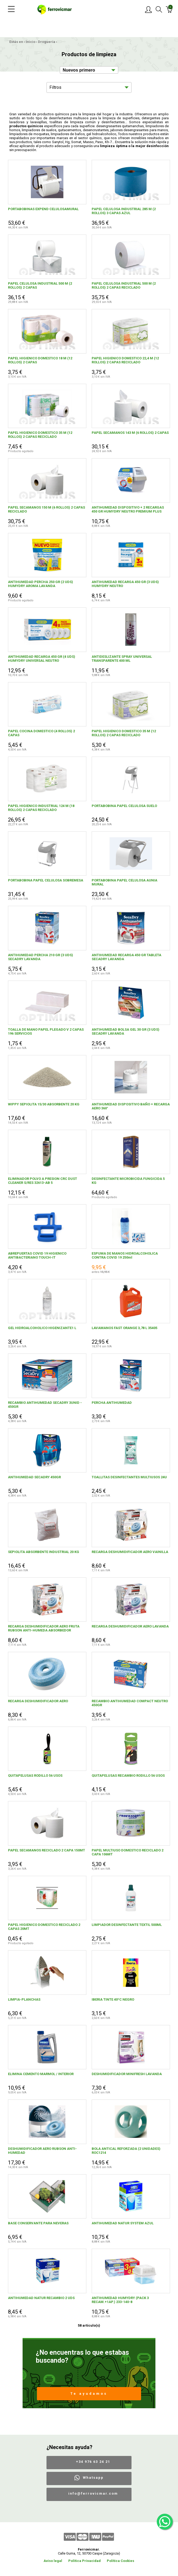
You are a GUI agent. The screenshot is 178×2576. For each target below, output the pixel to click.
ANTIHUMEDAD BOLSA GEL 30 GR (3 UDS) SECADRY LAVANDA (125, 1031)
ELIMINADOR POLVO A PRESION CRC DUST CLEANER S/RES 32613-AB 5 (42, 1181)
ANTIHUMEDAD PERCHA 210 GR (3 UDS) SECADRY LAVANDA (40, 957)
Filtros (55, 87)
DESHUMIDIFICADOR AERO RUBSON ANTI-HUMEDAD (42, 2151)
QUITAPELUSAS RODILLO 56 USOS (35, 1775)
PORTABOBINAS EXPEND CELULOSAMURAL (43, 209)
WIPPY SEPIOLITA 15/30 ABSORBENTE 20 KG (43, 1104)
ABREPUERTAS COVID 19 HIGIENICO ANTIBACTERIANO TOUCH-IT (37, 1255)
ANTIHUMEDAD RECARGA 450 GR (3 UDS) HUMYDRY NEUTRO (125, 584)
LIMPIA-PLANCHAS (24, 1999)
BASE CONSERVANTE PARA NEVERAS (38, 2223)
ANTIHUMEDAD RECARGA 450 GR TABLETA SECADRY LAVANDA (126, 957)
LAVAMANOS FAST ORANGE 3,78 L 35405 (124, 1328)
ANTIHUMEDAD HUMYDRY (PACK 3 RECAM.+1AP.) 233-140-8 (120, 2300)
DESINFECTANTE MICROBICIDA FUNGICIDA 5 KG (128, 1181)
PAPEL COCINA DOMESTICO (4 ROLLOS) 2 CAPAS (41, 733)
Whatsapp (93, 2478)
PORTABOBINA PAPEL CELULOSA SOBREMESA (45, 880)
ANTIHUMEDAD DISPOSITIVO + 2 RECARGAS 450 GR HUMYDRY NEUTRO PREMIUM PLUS (128, 509)
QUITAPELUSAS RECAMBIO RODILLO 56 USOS (128, 1775)
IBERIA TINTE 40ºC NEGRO (113, 1999)
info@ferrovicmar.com (93, 2493)
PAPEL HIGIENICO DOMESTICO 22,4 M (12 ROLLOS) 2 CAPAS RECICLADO (125, 360)
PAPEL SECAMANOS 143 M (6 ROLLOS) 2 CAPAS (130, 433)
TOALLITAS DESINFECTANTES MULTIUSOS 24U (129, 1477)
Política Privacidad (84, 2561)
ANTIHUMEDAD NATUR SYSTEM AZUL (123, 2223)
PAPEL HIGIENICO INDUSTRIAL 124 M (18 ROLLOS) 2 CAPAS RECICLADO (41, 808)
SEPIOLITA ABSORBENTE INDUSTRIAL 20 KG (43, 1552)
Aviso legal (53, 2561)
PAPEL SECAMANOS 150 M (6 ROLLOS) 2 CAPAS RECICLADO (46, 509)
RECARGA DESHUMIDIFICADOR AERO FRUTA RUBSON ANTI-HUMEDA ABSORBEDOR (43, 1628)
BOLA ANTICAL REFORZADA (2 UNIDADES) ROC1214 (126, 2151)
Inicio (30, 42)
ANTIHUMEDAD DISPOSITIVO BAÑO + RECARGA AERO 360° (131, 1106)
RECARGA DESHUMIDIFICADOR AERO (38, 1701)
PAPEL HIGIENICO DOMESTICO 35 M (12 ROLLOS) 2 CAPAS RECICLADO (40, 435)
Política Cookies (120, 2561)
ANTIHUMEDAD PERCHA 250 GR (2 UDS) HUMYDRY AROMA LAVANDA (40, 584)
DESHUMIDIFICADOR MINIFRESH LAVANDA (127, 2074)
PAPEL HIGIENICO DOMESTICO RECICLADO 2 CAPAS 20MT (44, 1927)
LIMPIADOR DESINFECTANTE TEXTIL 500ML (127, 1925)
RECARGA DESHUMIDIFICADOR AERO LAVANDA (130, 1626)
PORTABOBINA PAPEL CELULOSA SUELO (124, 806)
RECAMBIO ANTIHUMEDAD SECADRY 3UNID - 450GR (45, 1405)
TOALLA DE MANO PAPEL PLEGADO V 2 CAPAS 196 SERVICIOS (46, 1031)
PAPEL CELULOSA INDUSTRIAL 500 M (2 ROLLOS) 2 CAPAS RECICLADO (124, 285)
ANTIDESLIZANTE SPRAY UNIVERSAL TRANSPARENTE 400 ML (122, 659)
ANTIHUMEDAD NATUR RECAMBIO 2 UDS (41, 2298)
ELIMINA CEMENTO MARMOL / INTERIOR (41, 2074)
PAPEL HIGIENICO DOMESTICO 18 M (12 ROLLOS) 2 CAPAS (40, 360)
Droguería (46, 42)
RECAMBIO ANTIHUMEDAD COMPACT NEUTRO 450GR (130, 1703)
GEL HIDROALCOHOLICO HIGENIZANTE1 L (42, 1328)
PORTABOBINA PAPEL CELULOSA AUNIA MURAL (124, 882)
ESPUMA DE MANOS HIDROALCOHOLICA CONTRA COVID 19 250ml (125, 1255)
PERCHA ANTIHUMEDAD (112, 1403)
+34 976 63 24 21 (93, 2462)
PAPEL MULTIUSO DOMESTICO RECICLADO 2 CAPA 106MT (127, 1852)
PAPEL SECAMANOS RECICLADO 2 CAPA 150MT (46, 1850)
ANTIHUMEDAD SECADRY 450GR (34, 1477)
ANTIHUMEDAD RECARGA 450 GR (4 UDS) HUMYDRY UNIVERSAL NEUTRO (41, 659)
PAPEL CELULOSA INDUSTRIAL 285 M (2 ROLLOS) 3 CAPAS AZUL (124, 211)
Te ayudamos (88, 2394)
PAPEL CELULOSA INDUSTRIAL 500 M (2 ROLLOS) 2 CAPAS (40, 285)
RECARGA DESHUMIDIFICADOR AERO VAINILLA (130, 1552)
